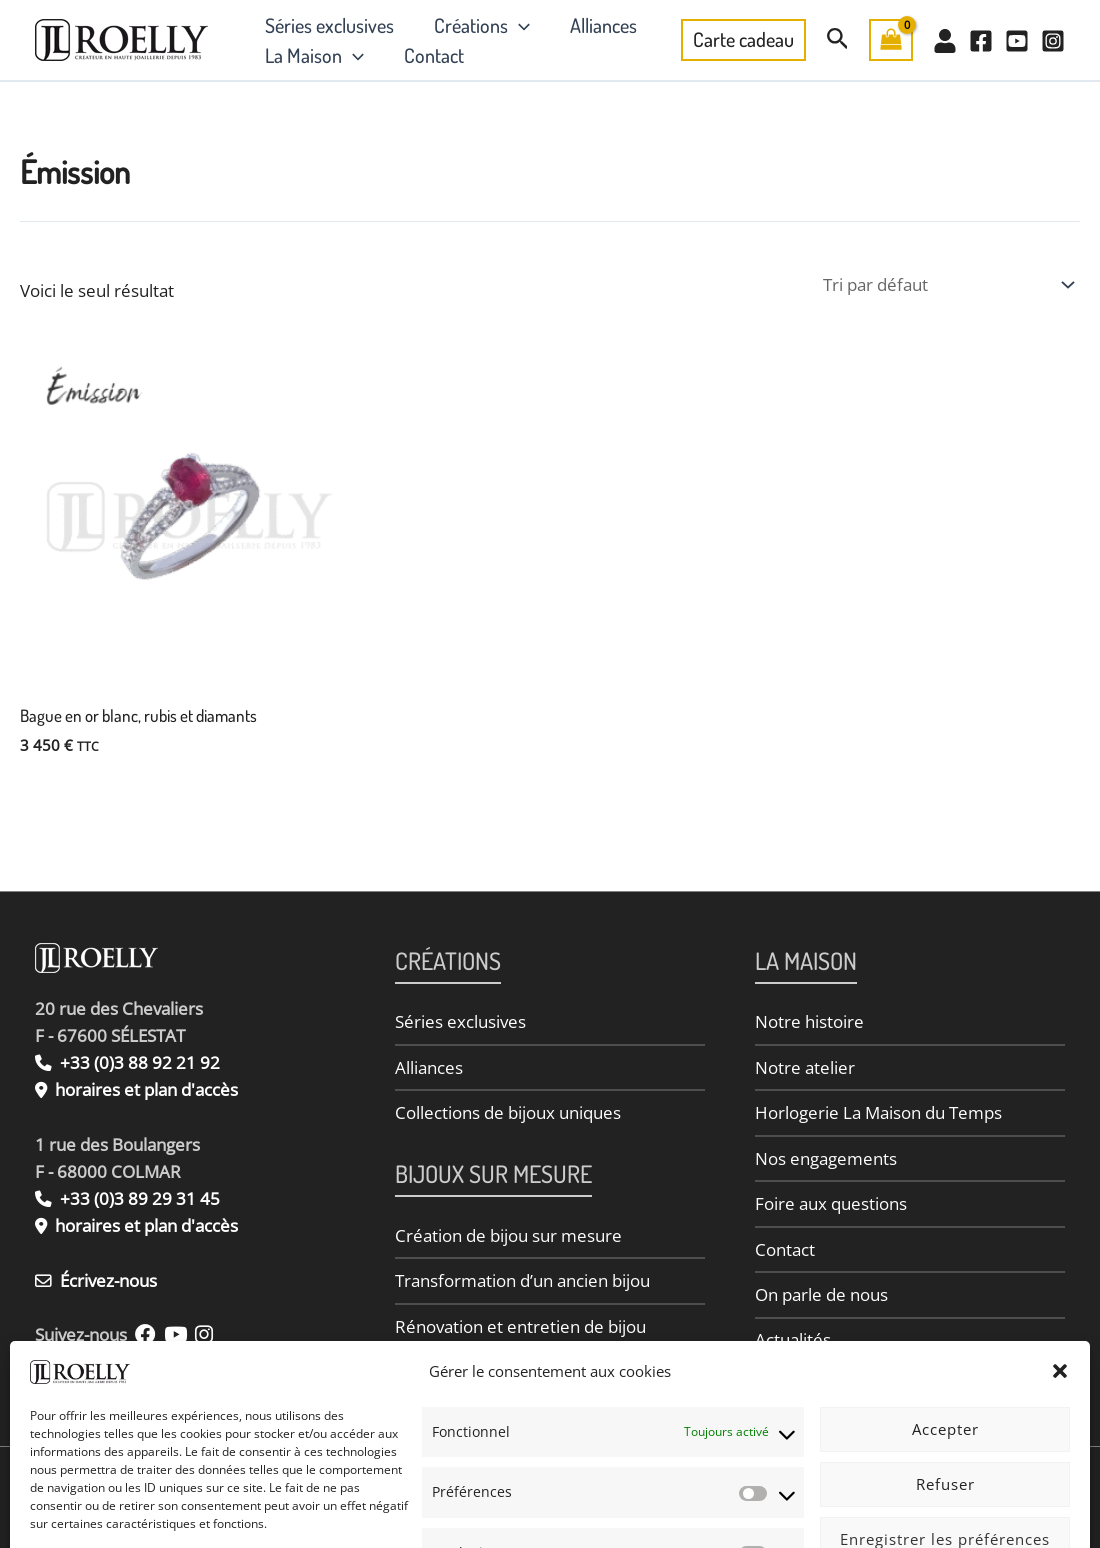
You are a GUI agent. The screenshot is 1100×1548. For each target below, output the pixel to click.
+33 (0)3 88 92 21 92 (127, 1062)
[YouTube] (1017, 41)
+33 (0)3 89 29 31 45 (127, 1198)
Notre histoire (809, 1021)
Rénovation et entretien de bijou (520, 1329)
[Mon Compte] (945, 41)
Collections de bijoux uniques (508, 1114)
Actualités (793, 1345)
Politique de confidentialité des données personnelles (430, 1511)
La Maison (314, 55)
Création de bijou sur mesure (508, 1237)
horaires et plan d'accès (147, 1089)
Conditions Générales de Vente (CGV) (838, 1511)
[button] (519, 25)
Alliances (603, 25)
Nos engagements (826, 1160)
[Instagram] (1053, 41)
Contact (434, 55)
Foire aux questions (831, 1206)
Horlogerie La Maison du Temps (878, 1114)
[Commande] (947, 285)
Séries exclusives (329, 25)
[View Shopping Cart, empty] (891, 40)
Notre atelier (805, 1068)
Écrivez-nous (96, 1280)
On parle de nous (821, 1299)
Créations (482, 25)
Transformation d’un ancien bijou (522, 1283)
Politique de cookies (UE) (656, 1511)
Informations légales (215, 1511)
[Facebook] (981, 41)
